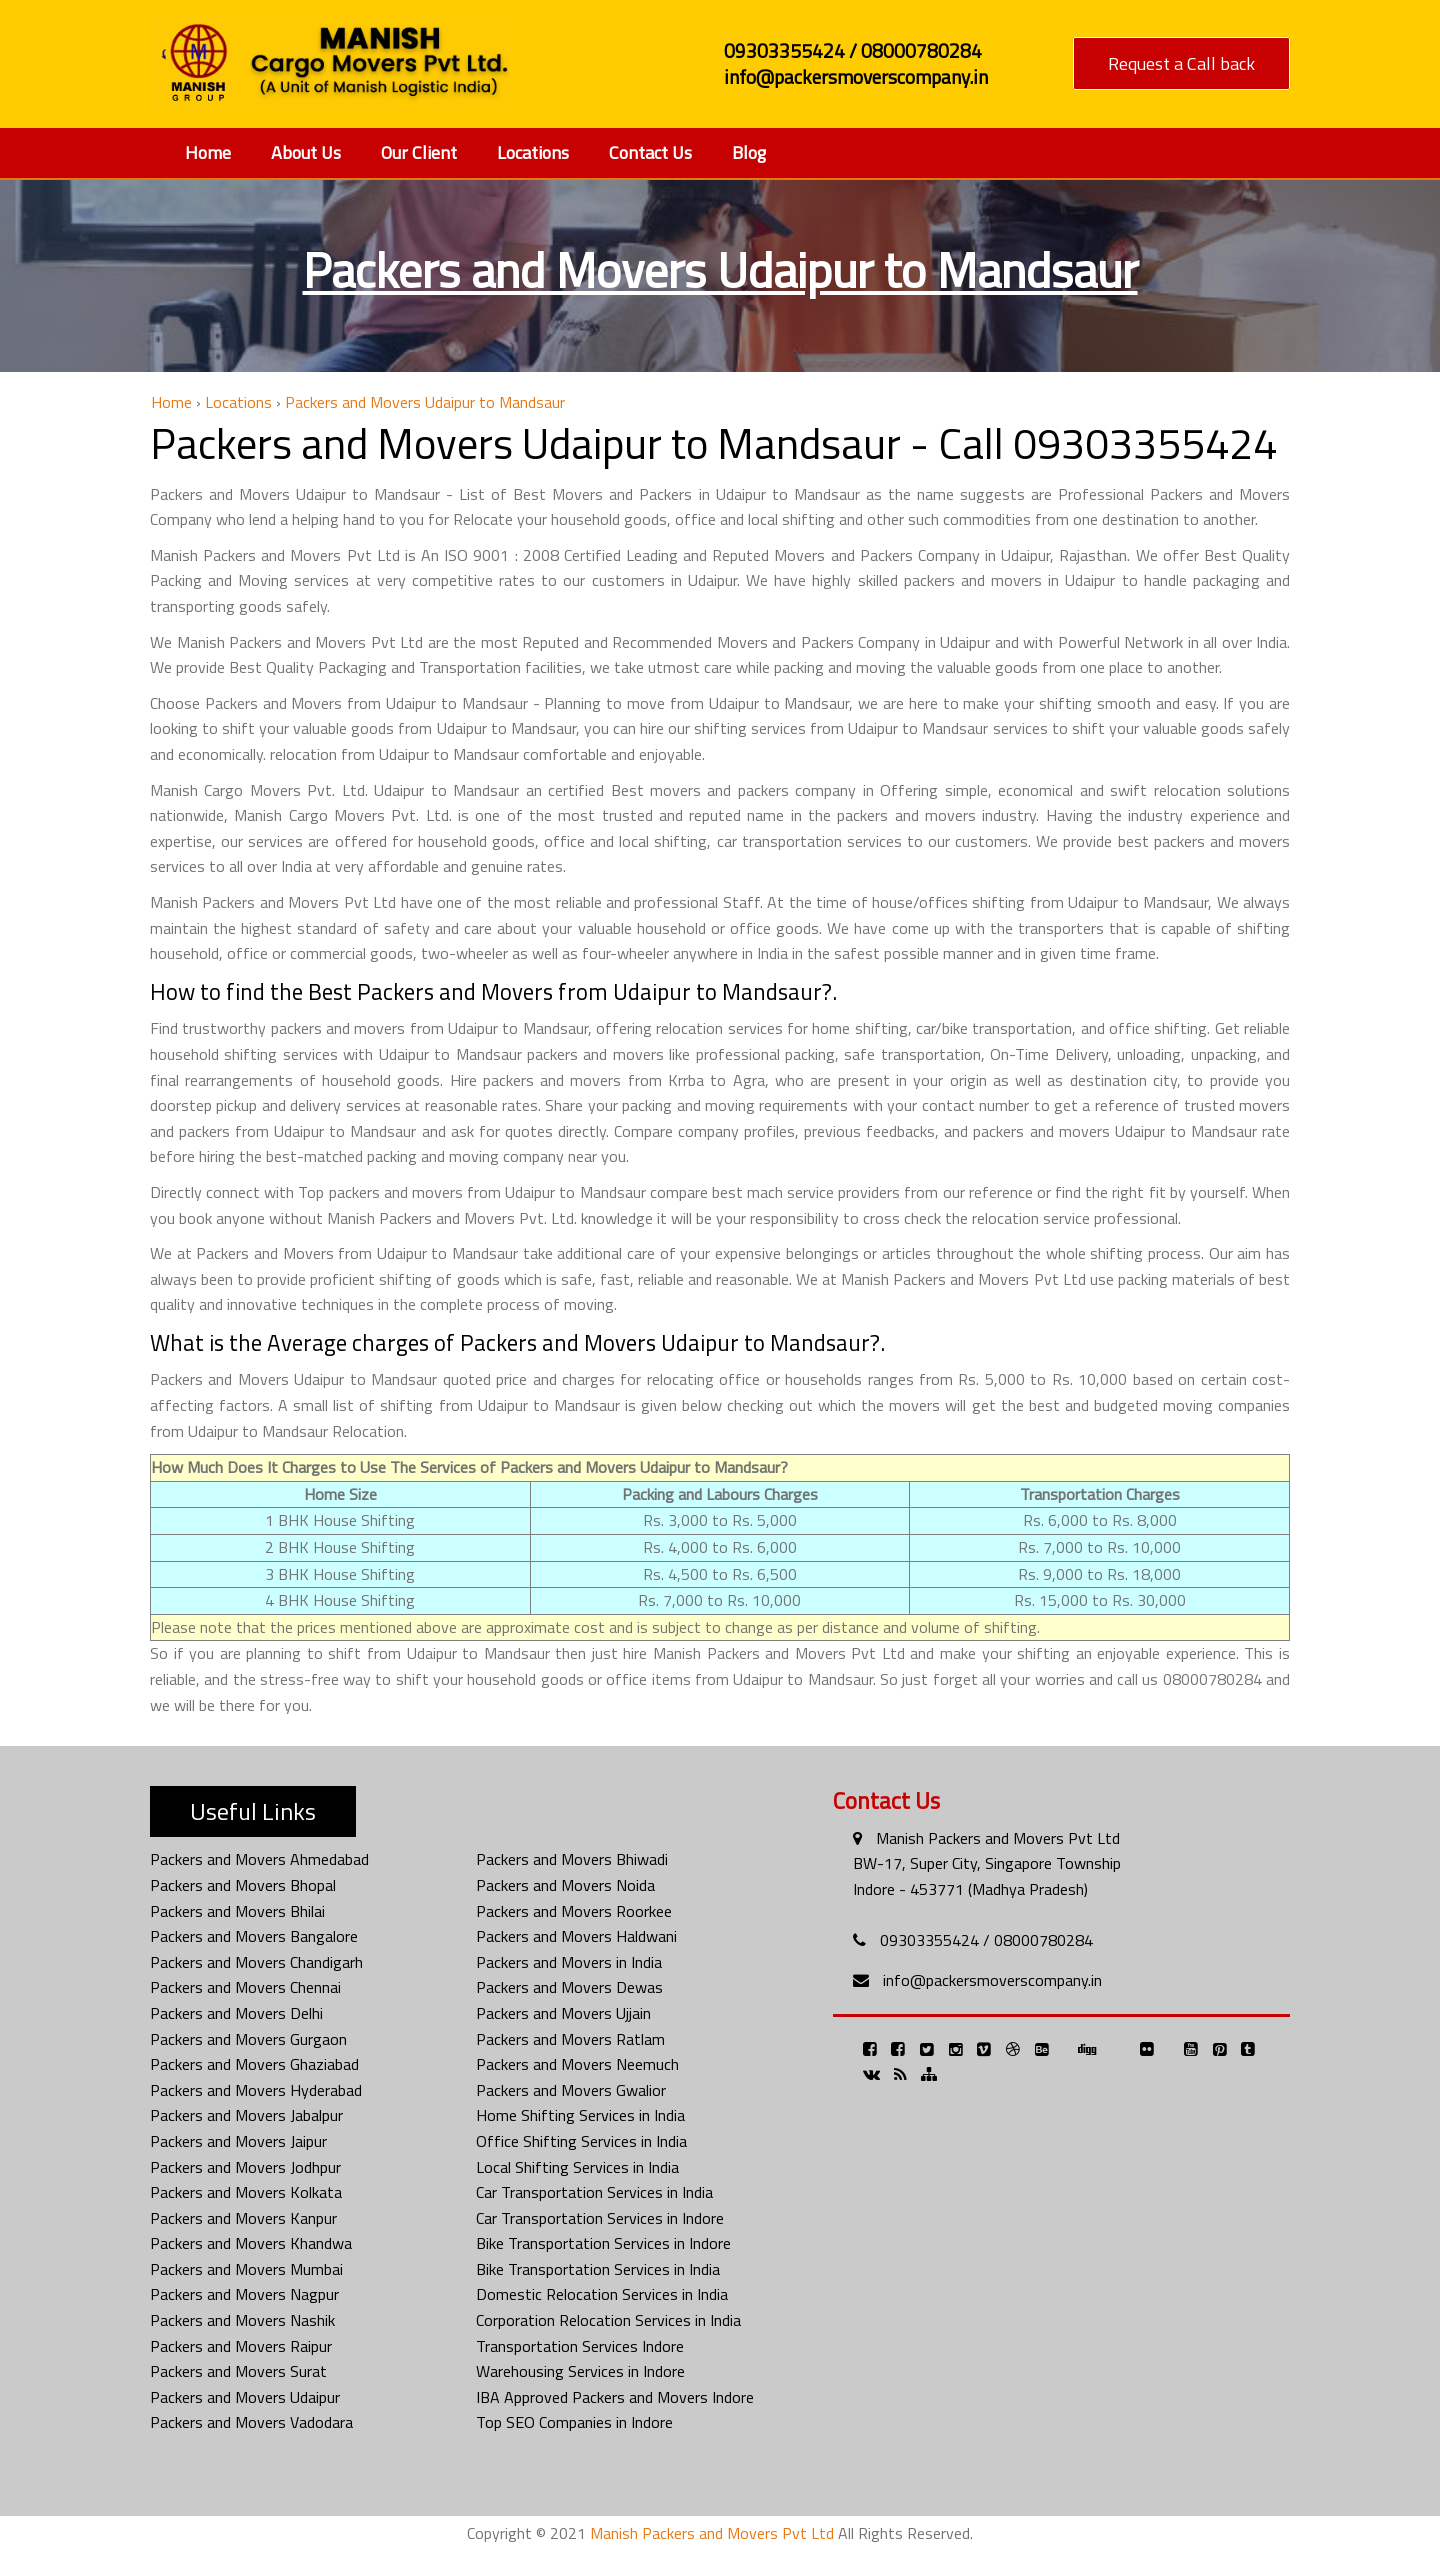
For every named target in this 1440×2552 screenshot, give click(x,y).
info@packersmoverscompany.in (992, 1980)
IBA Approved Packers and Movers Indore (615, 2397)
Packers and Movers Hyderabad (256, 2090)
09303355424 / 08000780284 (986, 1940)
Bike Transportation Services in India (598, 2269)
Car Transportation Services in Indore (600, 2218)
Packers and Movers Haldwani (576, 1936)
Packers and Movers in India (569, 1962)
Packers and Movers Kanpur (243, 2218)
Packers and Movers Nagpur (244, 2294)
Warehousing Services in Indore (580, 2371)
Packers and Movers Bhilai (237, 1911)
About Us (306, 152)
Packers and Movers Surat (238, 2371)
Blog (749, 152)
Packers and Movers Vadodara (251, 2422)
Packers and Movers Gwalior (571, 2090)
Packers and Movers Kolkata (246, 2192)
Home (208, 152)
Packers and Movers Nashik (242, 2320)
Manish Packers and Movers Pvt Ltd (998, 1838)
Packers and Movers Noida (565, 1885)
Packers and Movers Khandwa (251, 2243)
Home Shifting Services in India (580, 2115)
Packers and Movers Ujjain (563, 2013)
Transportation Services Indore (580, 2346)
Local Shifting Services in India (577, 2167)
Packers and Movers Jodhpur (245, 2167)
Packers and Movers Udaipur (245, 2397)
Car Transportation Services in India (594, 2192)
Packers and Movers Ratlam (570, 2039)
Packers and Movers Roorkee (574, 1911)
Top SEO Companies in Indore (574, 2422)
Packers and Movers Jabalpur (246, 2115)
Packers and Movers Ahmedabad (259, 1859)
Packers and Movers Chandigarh (256, 1962)
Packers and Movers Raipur (241, 2346)
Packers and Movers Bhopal (243, 1885)
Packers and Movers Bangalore (254, 1936)
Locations (533, 152)
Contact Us (650, 152)
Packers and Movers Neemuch (577, 2064)
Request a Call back (1181, 63)
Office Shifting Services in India (581, 2141)
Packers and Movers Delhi (236, 2013)
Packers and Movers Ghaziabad (254, 2064)
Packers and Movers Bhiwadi (572, 1859)
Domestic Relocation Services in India (602, 2294)
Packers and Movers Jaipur (238, 2141)
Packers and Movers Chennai (245, 1987)
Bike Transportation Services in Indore (603, 2243)
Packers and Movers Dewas (569, 1987)
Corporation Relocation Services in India (608, 2320)
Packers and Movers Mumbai (246, 2269)
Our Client (419, 152)
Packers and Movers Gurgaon (248, 2039)
